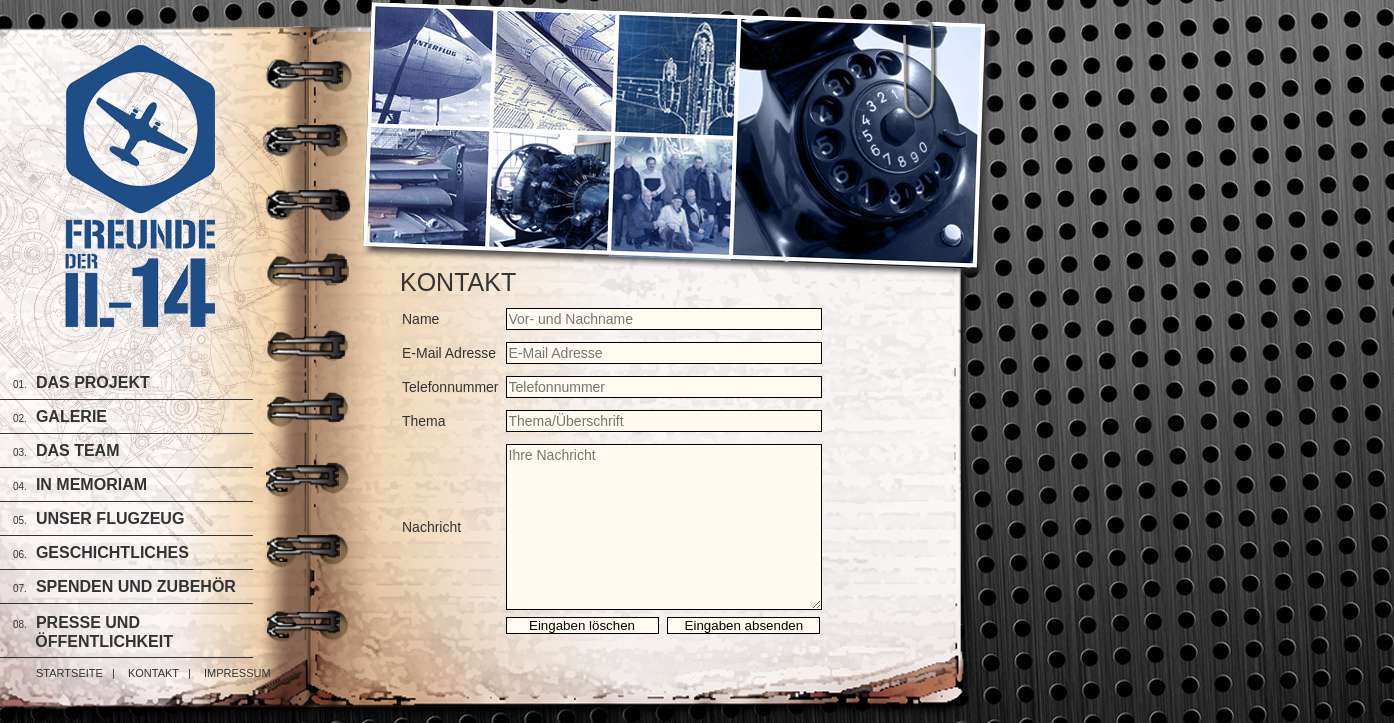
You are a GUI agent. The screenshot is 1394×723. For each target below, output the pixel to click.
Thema (424, 421)
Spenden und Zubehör (136, 586)
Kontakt (153, 673)
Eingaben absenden (744, 625)
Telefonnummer (450, 387)
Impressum (237, 673)
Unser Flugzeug (110, 518)
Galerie (71, 416)
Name (420, 319)
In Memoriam (91, 484)
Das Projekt (93, 382)
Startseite (69, 673)
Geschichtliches (112, 552)
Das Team (78, 450)
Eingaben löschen (582, 625)
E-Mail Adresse (449, 353)
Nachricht (431, 527)
